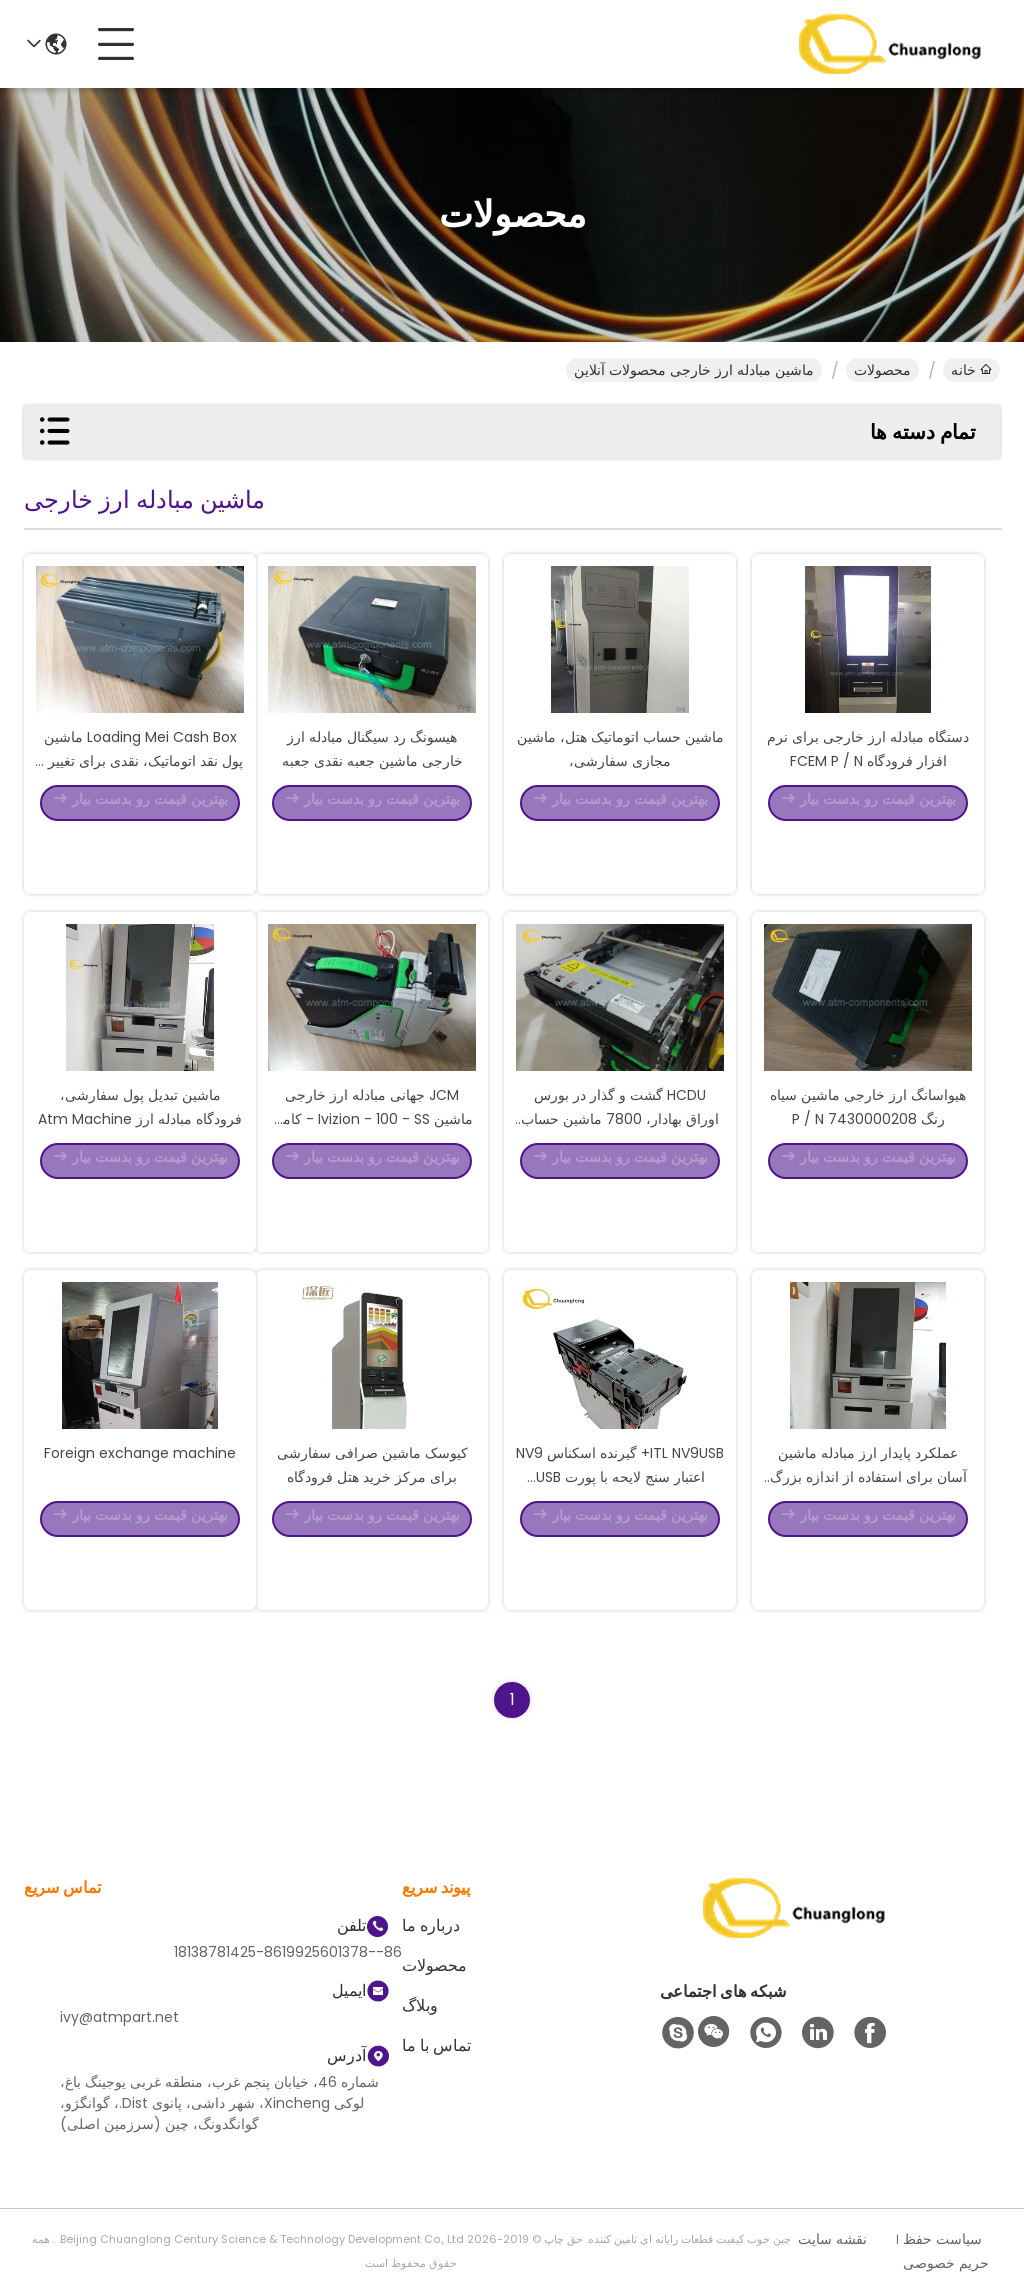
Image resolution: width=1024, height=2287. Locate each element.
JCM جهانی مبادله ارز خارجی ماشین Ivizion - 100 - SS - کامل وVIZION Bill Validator (372, 1176)
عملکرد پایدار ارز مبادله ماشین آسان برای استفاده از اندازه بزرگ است (868, 1534)
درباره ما (431, 1925)
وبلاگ (420, 2005)
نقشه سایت (832, 2239)
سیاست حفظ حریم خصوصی (946, 2251)
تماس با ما (436, 2045)
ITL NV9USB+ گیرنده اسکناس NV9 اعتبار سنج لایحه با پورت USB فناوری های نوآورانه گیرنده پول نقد (620, 1534)
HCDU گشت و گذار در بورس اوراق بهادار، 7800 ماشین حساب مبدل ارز (620, 1176)
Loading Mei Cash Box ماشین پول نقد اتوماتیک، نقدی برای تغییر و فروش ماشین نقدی (140, 818)
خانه (971, 370)
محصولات (882, 370)
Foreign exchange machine (140, 1510)
